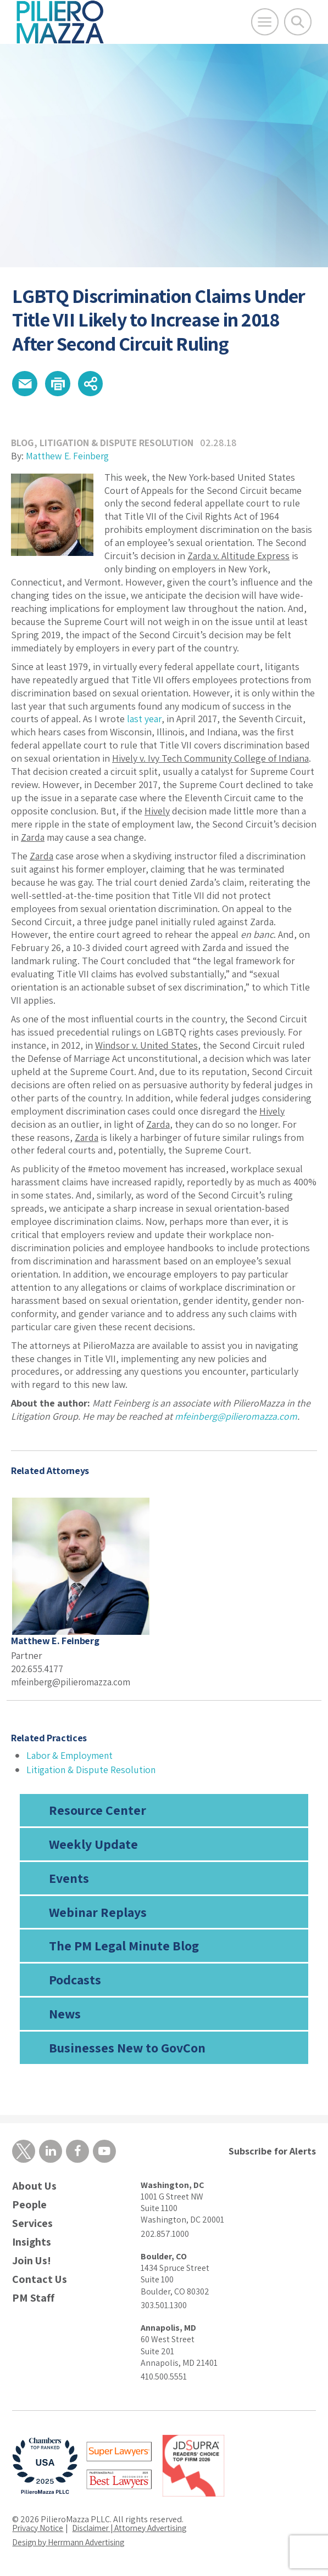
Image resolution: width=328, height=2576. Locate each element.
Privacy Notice (38, 2529)
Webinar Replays (98, 1913)
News (65, 2014)
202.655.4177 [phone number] (37, 1669)
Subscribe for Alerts (272, 2152)
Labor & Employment (70, 1756)
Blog (23, 443)
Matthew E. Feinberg (69, 457)
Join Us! (31, 2262)
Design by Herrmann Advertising (72, 2544)
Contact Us (39, 2281)
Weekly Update (93, 1845)
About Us (34, 2188)
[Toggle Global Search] (298, 22)
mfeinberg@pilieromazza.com (236, 1417)
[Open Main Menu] (265, 22)
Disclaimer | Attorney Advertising (135, 2529)
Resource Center (97, 1811)
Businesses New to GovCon (127, 2048)
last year (144, 720)
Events (69, 1879)
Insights (31, 2244)
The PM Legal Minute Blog (124, 1947)
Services (32, 2225)
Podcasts (75, 1980)
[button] (25, 384)
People (29, 2206)
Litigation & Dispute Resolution (118, 443)
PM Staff (33, 2300)
